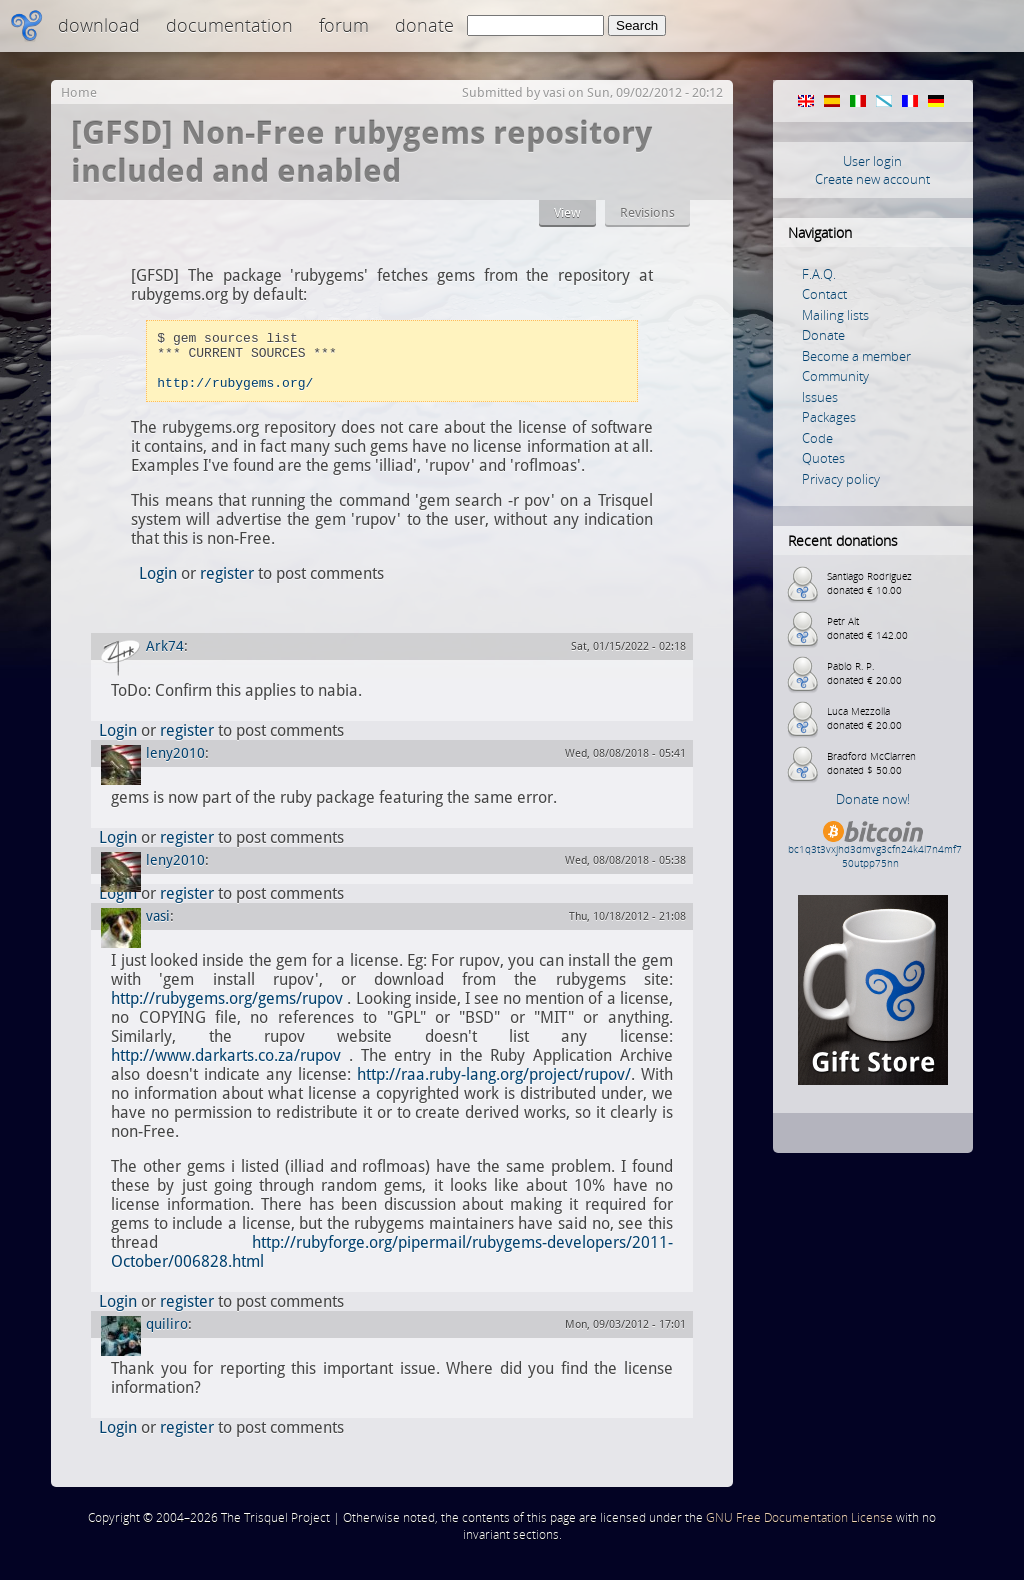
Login (158, 585)
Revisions (647, 212)
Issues (820, 397)
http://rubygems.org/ (235, 394)
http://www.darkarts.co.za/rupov (226, 1067)
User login (872, 161)
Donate (424, 25)
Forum (344, 25)
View (567, 212)
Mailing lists (835, 315)
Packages (829, 417)
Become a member (856, 356)
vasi (554, 92)
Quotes (823, 458)
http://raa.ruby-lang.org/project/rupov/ (494, 1086)
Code (817, 438)
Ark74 (165, 658)
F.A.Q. (819, 274)
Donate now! (873, 799)
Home (79, 92)
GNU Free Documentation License (799, 1529)
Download (99, 25)
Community (835, 376)
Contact (824, 294)
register (227, 585)
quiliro (167, 1336)
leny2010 (175, 765)
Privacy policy (841, 479)
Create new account (872, 179)
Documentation (229, 25)
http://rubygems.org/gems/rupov (227, 1010)
